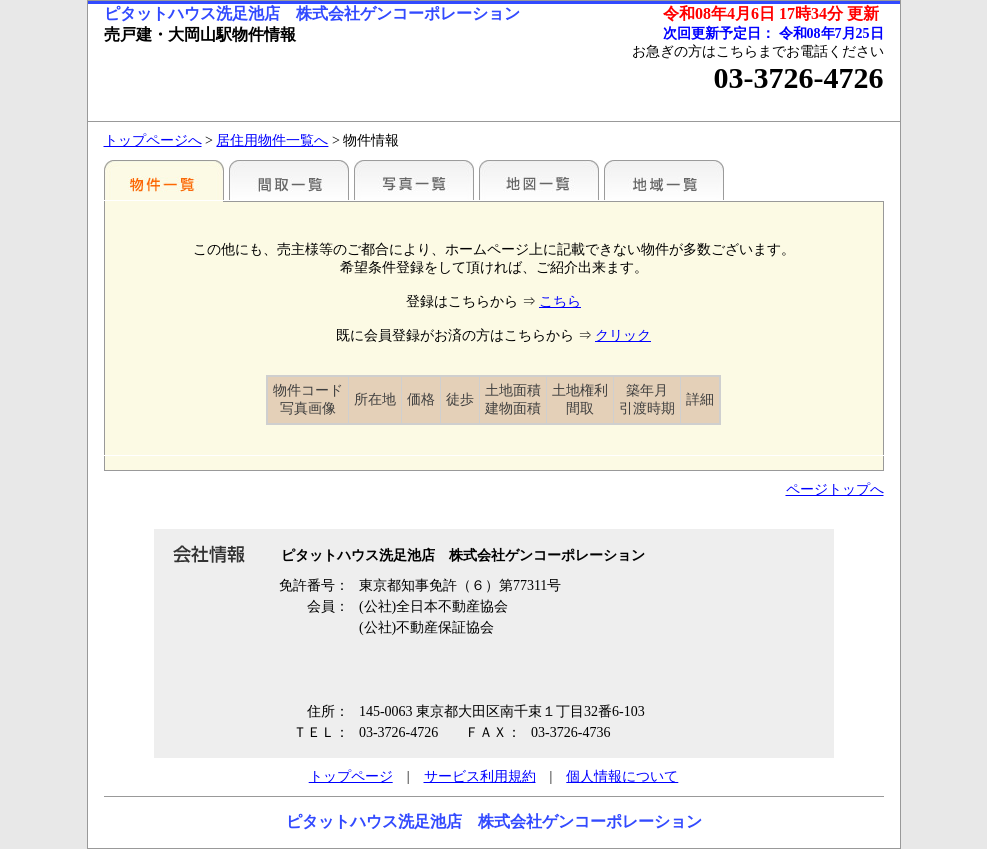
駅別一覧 (164, 180)
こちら (560, 301)
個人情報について (622, 776)
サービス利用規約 (480, 776)
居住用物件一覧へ (272, 140)
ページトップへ (835, 489)
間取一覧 (289, 180)
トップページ (351, 776)
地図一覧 (539, 180)
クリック (623, 335)
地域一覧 (664, 180)
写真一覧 (414, 180)
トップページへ (153, 140)
